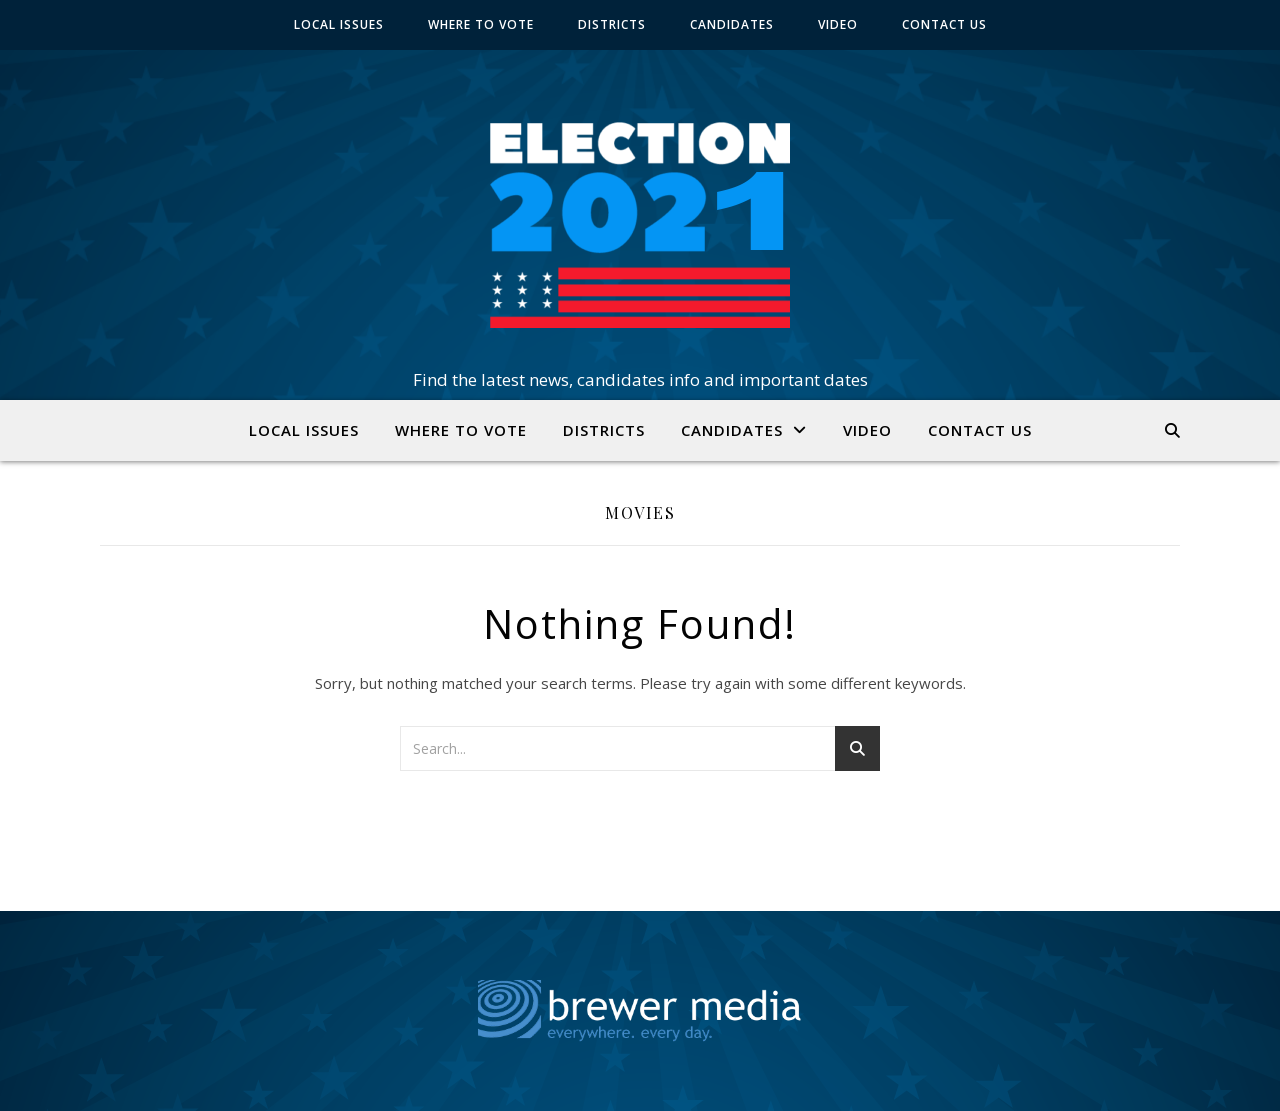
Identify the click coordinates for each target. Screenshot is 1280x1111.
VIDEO (838, 24)
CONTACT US (944, 24)
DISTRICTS (612, 24)
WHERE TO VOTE (481, 24)
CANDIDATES (732, 24)
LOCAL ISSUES (339, 24)
